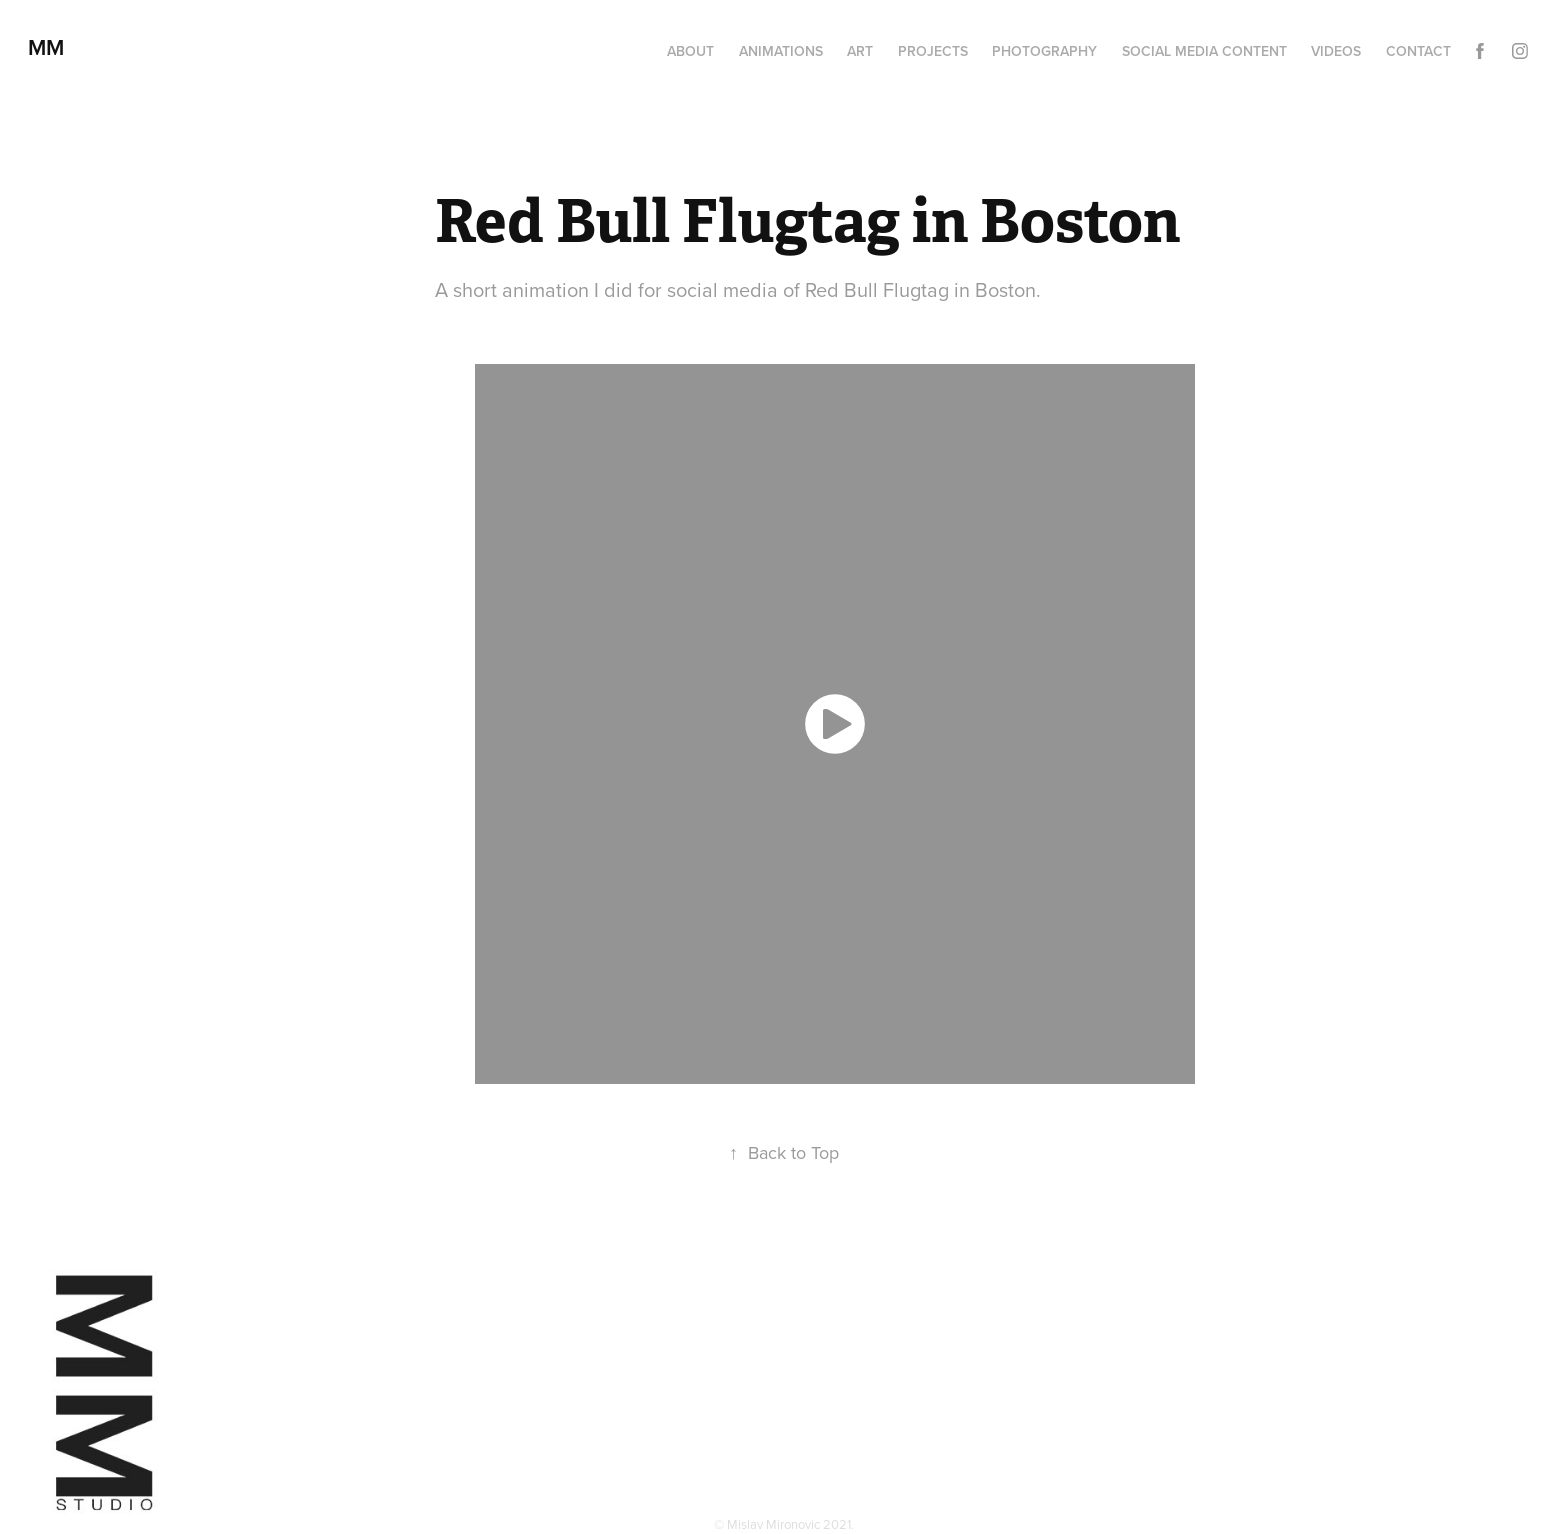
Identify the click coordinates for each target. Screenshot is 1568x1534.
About (690, 51)
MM (52, 47)
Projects (933, 51)
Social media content (1204, 51)
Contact (1418, 51)
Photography (1044, 51)
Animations (781, 51)
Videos (1336, 51)
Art (860, 51)
